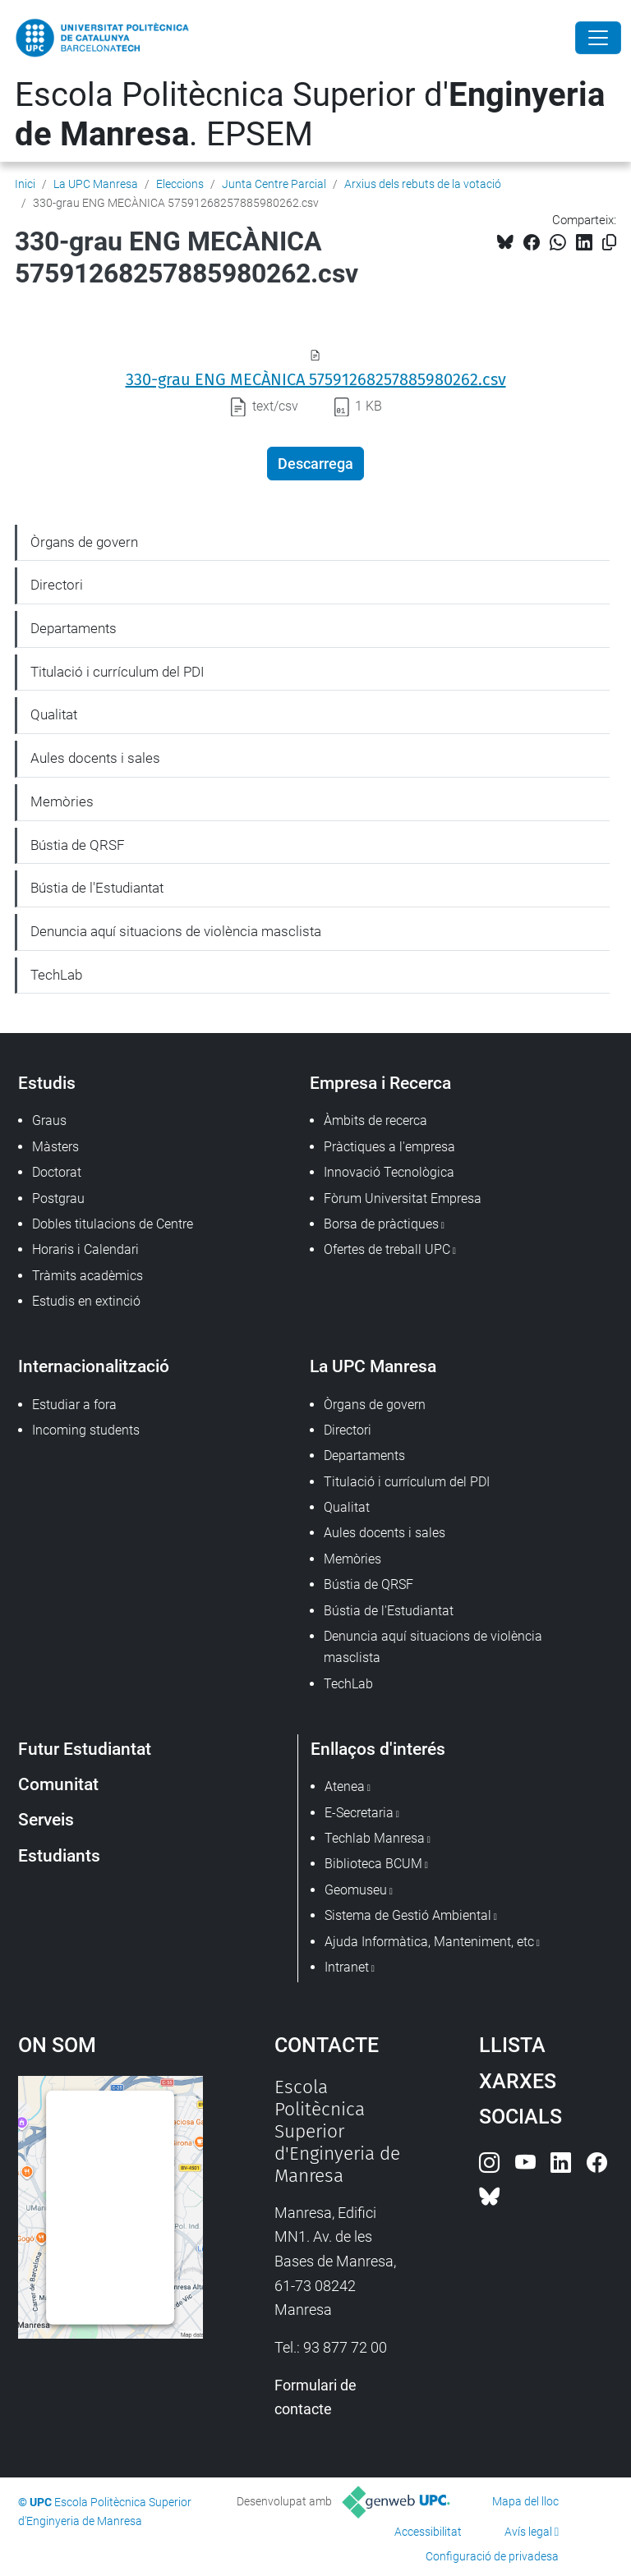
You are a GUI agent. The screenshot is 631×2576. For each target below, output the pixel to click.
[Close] (598, 37)
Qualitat (53, 714)
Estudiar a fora (74, 1404)
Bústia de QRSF (77, 845)
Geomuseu (356, 1890)
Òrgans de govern (84, 542)
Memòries (62, 801)
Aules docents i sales (95, 758)
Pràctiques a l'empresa (389, 1147)
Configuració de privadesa (492, 2556)
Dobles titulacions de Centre (112, 1224)
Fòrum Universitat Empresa (402, 1198)
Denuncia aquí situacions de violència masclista (175, 931)
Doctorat (56, 1172)
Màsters (55, 1147)
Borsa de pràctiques (381, 1224)
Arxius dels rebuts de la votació (422, 184)
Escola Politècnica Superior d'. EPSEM (310, 115)
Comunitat (58, 1784)
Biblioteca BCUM (373, 1863)
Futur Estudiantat (84, 1748)
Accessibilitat (428, 2531)
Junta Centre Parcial (274, 184)
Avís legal (528, 2531)
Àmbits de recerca (375, 1120)
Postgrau (58, 1198)
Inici (25, 184)
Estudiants (59, 1855)
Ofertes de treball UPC (387, 1249)
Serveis (46, 1819)
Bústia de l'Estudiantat (97, 887)
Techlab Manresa (375, 1838)
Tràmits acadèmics (87, 1275)
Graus (49, 1120)
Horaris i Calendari (85, 1249)
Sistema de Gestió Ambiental (408, 1915)
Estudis (47, 1082)
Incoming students (86, 1430)
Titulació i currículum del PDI (117, 672)
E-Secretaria (359, 1813)
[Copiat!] (609, 242)
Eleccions (180, 184)
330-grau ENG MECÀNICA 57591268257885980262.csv (316, 379)
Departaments (73, 628)
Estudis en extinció (86, 1301)
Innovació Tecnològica (389, 1172)
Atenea (345, 1786)
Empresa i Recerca (380, 1082)
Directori (56, 584)
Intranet (347, 1967)
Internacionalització (93, 1366)
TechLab (56, 975)
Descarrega (315, 463)
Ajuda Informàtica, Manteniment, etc (429, 1941)
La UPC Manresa (95, 184)
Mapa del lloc (525, 2501)
